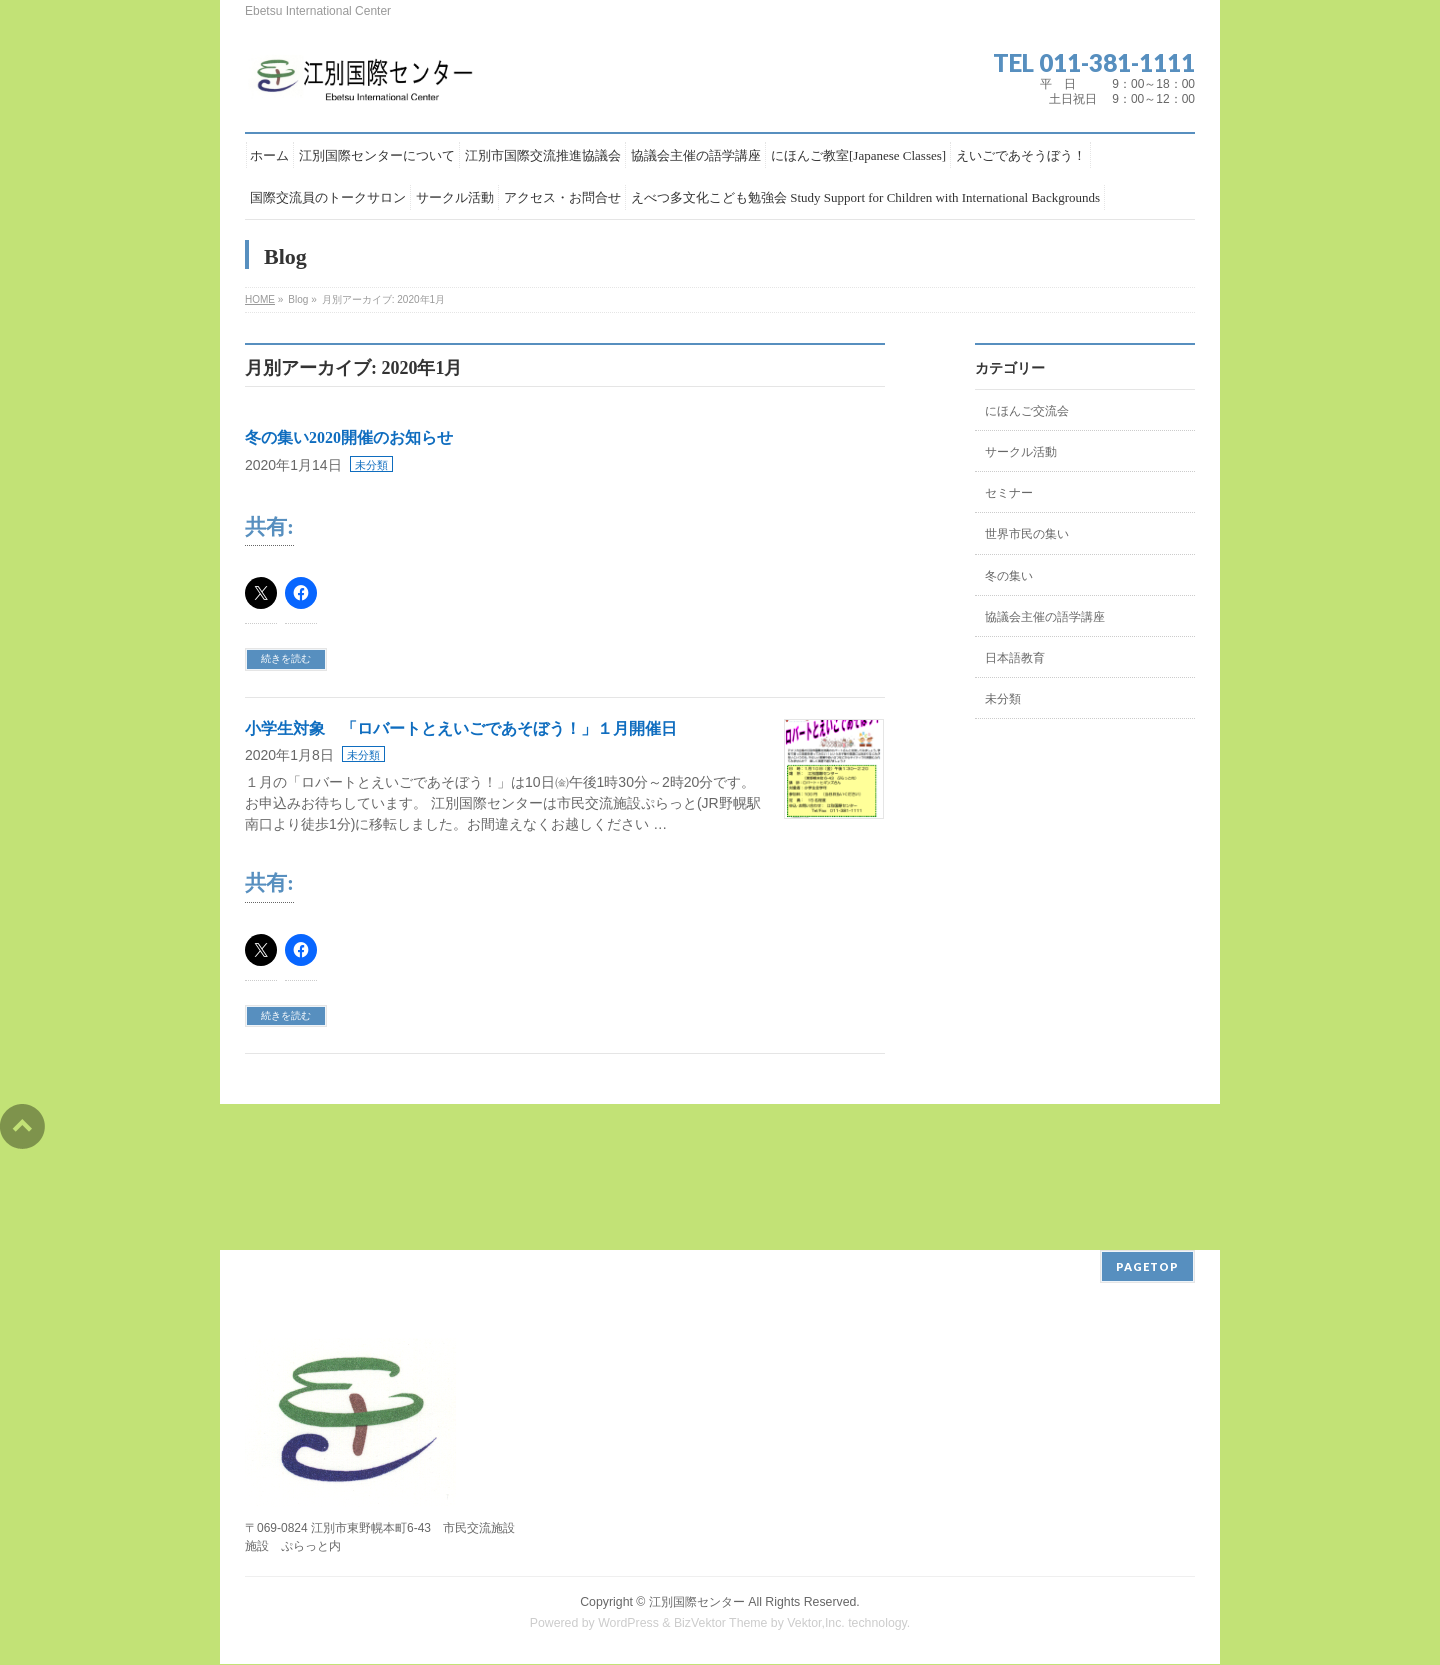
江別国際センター (697, 1602)
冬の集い (1009, 576)
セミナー (1009, 493)
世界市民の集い (1027, 534)
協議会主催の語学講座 (1045, 617)
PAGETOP (1147, 1266)
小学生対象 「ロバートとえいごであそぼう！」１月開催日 (461, 728)
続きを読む (286, 658)
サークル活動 (1021, 452)
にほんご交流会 (1027, 411)
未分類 (371, 465)
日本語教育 (1015, 658)
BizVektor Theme (721, 1623)
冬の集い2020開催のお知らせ (349, 437)
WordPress (628, 1623)
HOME (260, 299)
